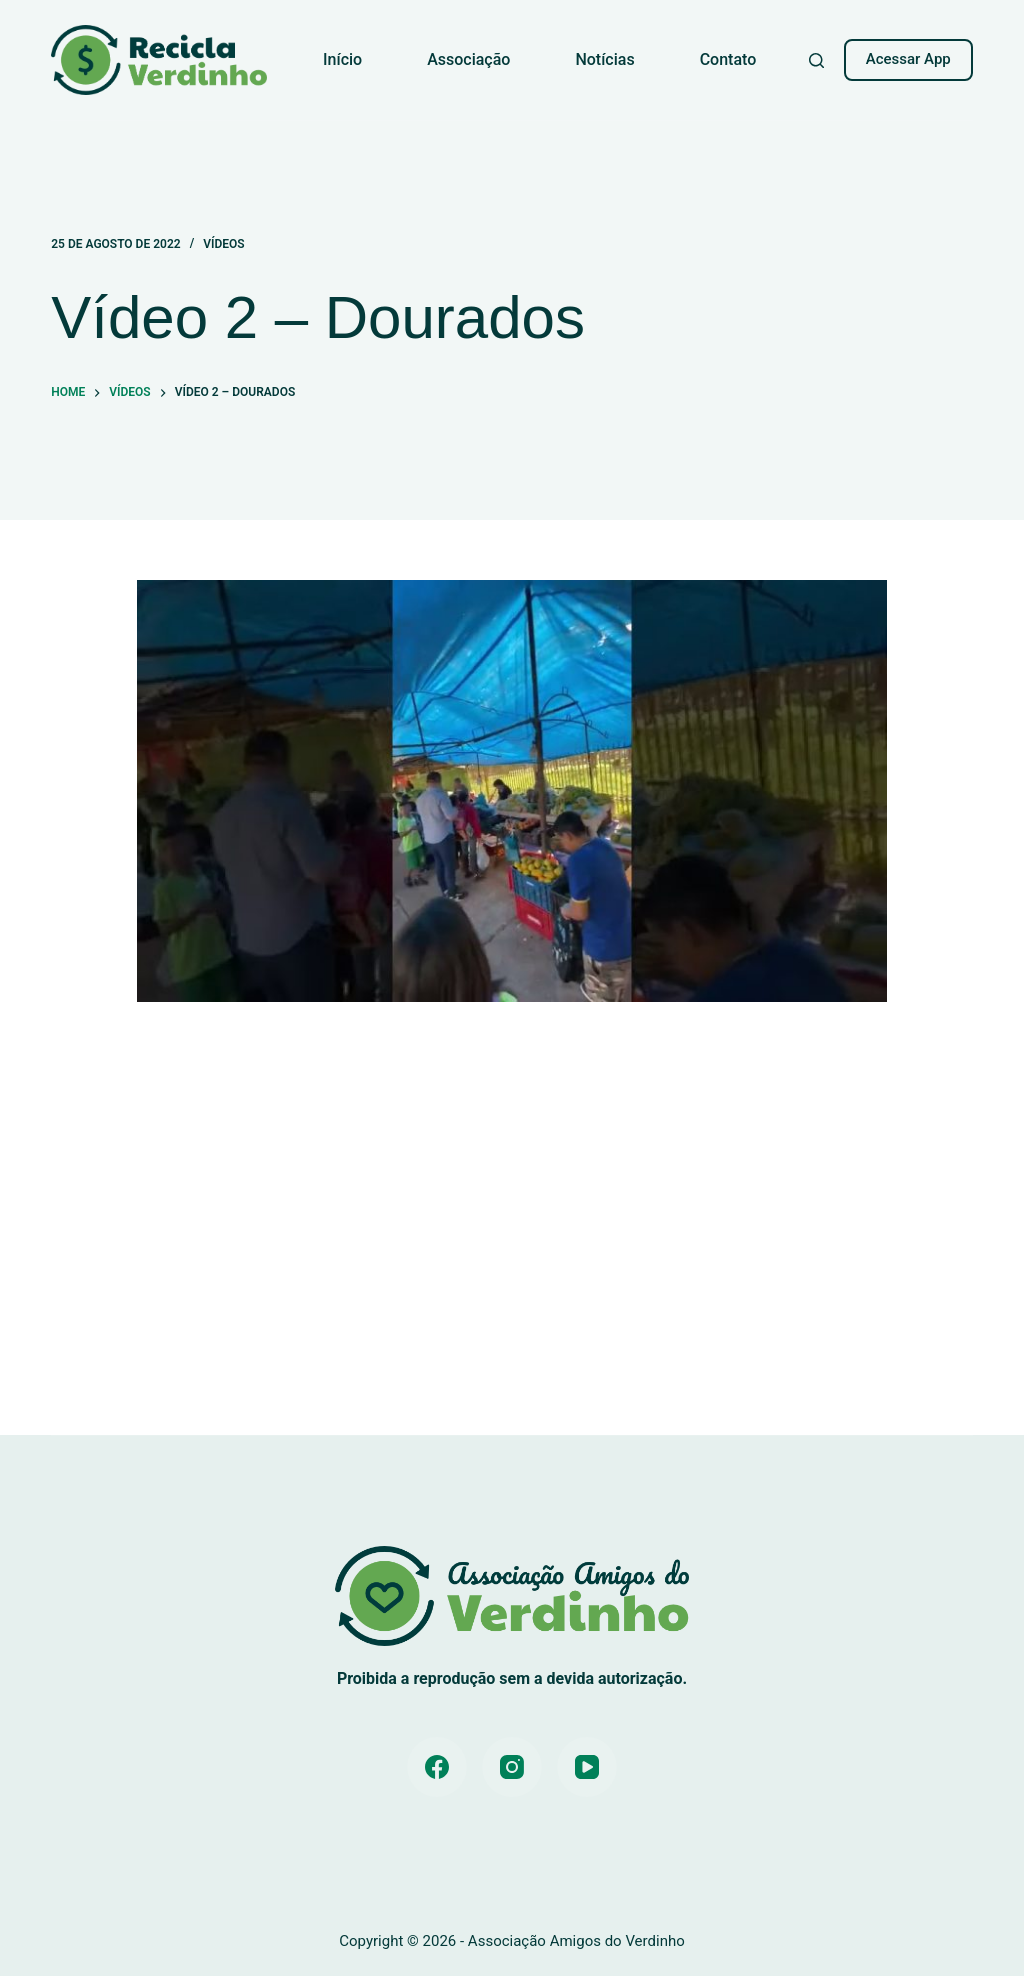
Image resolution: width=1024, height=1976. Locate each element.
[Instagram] (512, 1767)
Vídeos (223, 244)
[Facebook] (437, 1767)
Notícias (604, 59)
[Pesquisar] (816, 60)
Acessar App (908, 59)
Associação (468, 59)
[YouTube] (587, 1767)
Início (342, 59)
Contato (728, 59)
